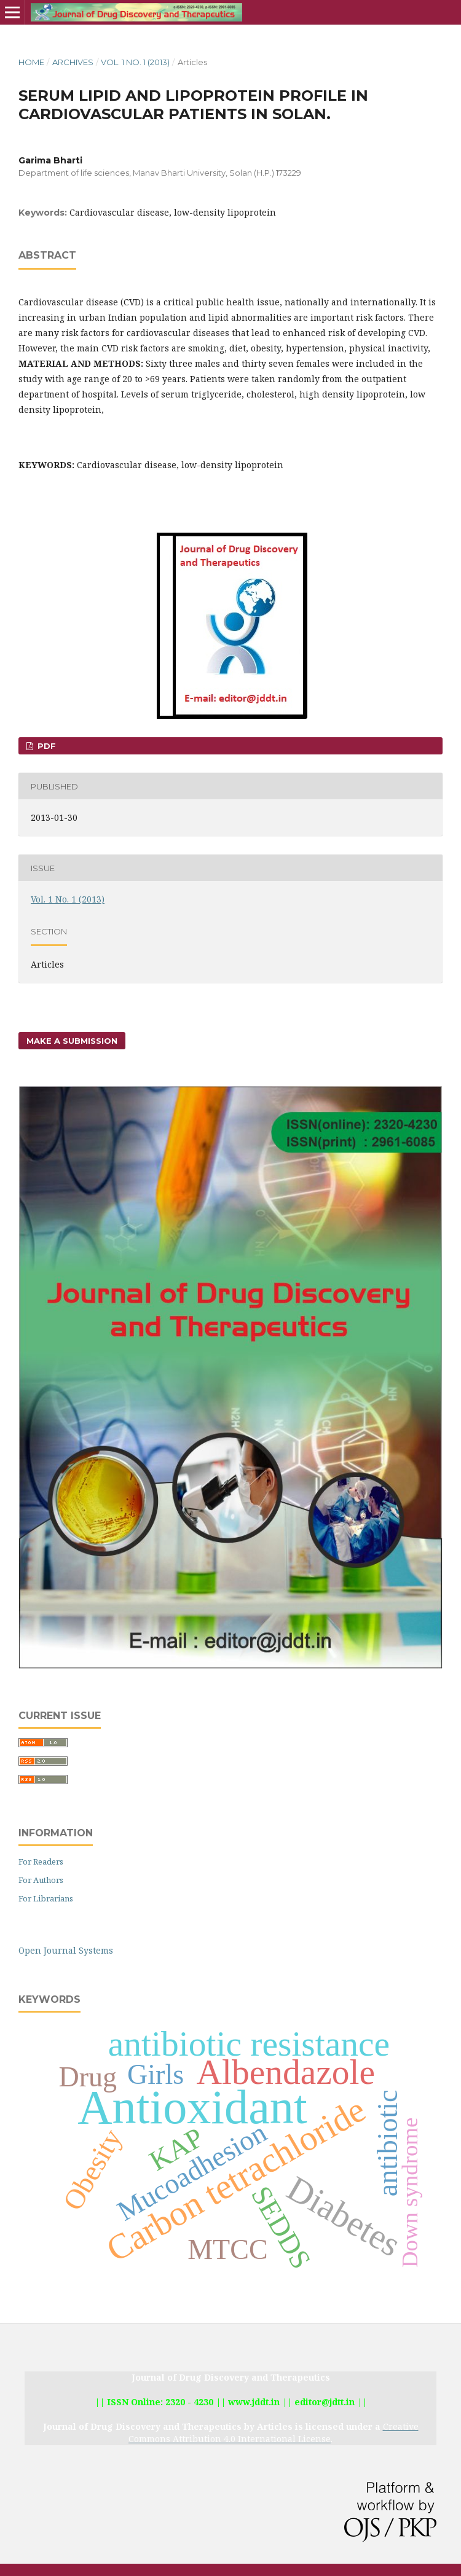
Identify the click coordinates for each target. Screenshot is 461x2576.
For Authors (40, 1879)
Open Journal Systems (65, 1950)
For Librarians (45, 1898)
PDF (45, 746)
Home (31, 62)
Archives (72, 62)
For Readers (40, 1861)
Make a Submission (71, 1041)
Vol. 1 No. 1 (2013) (135, 62)
